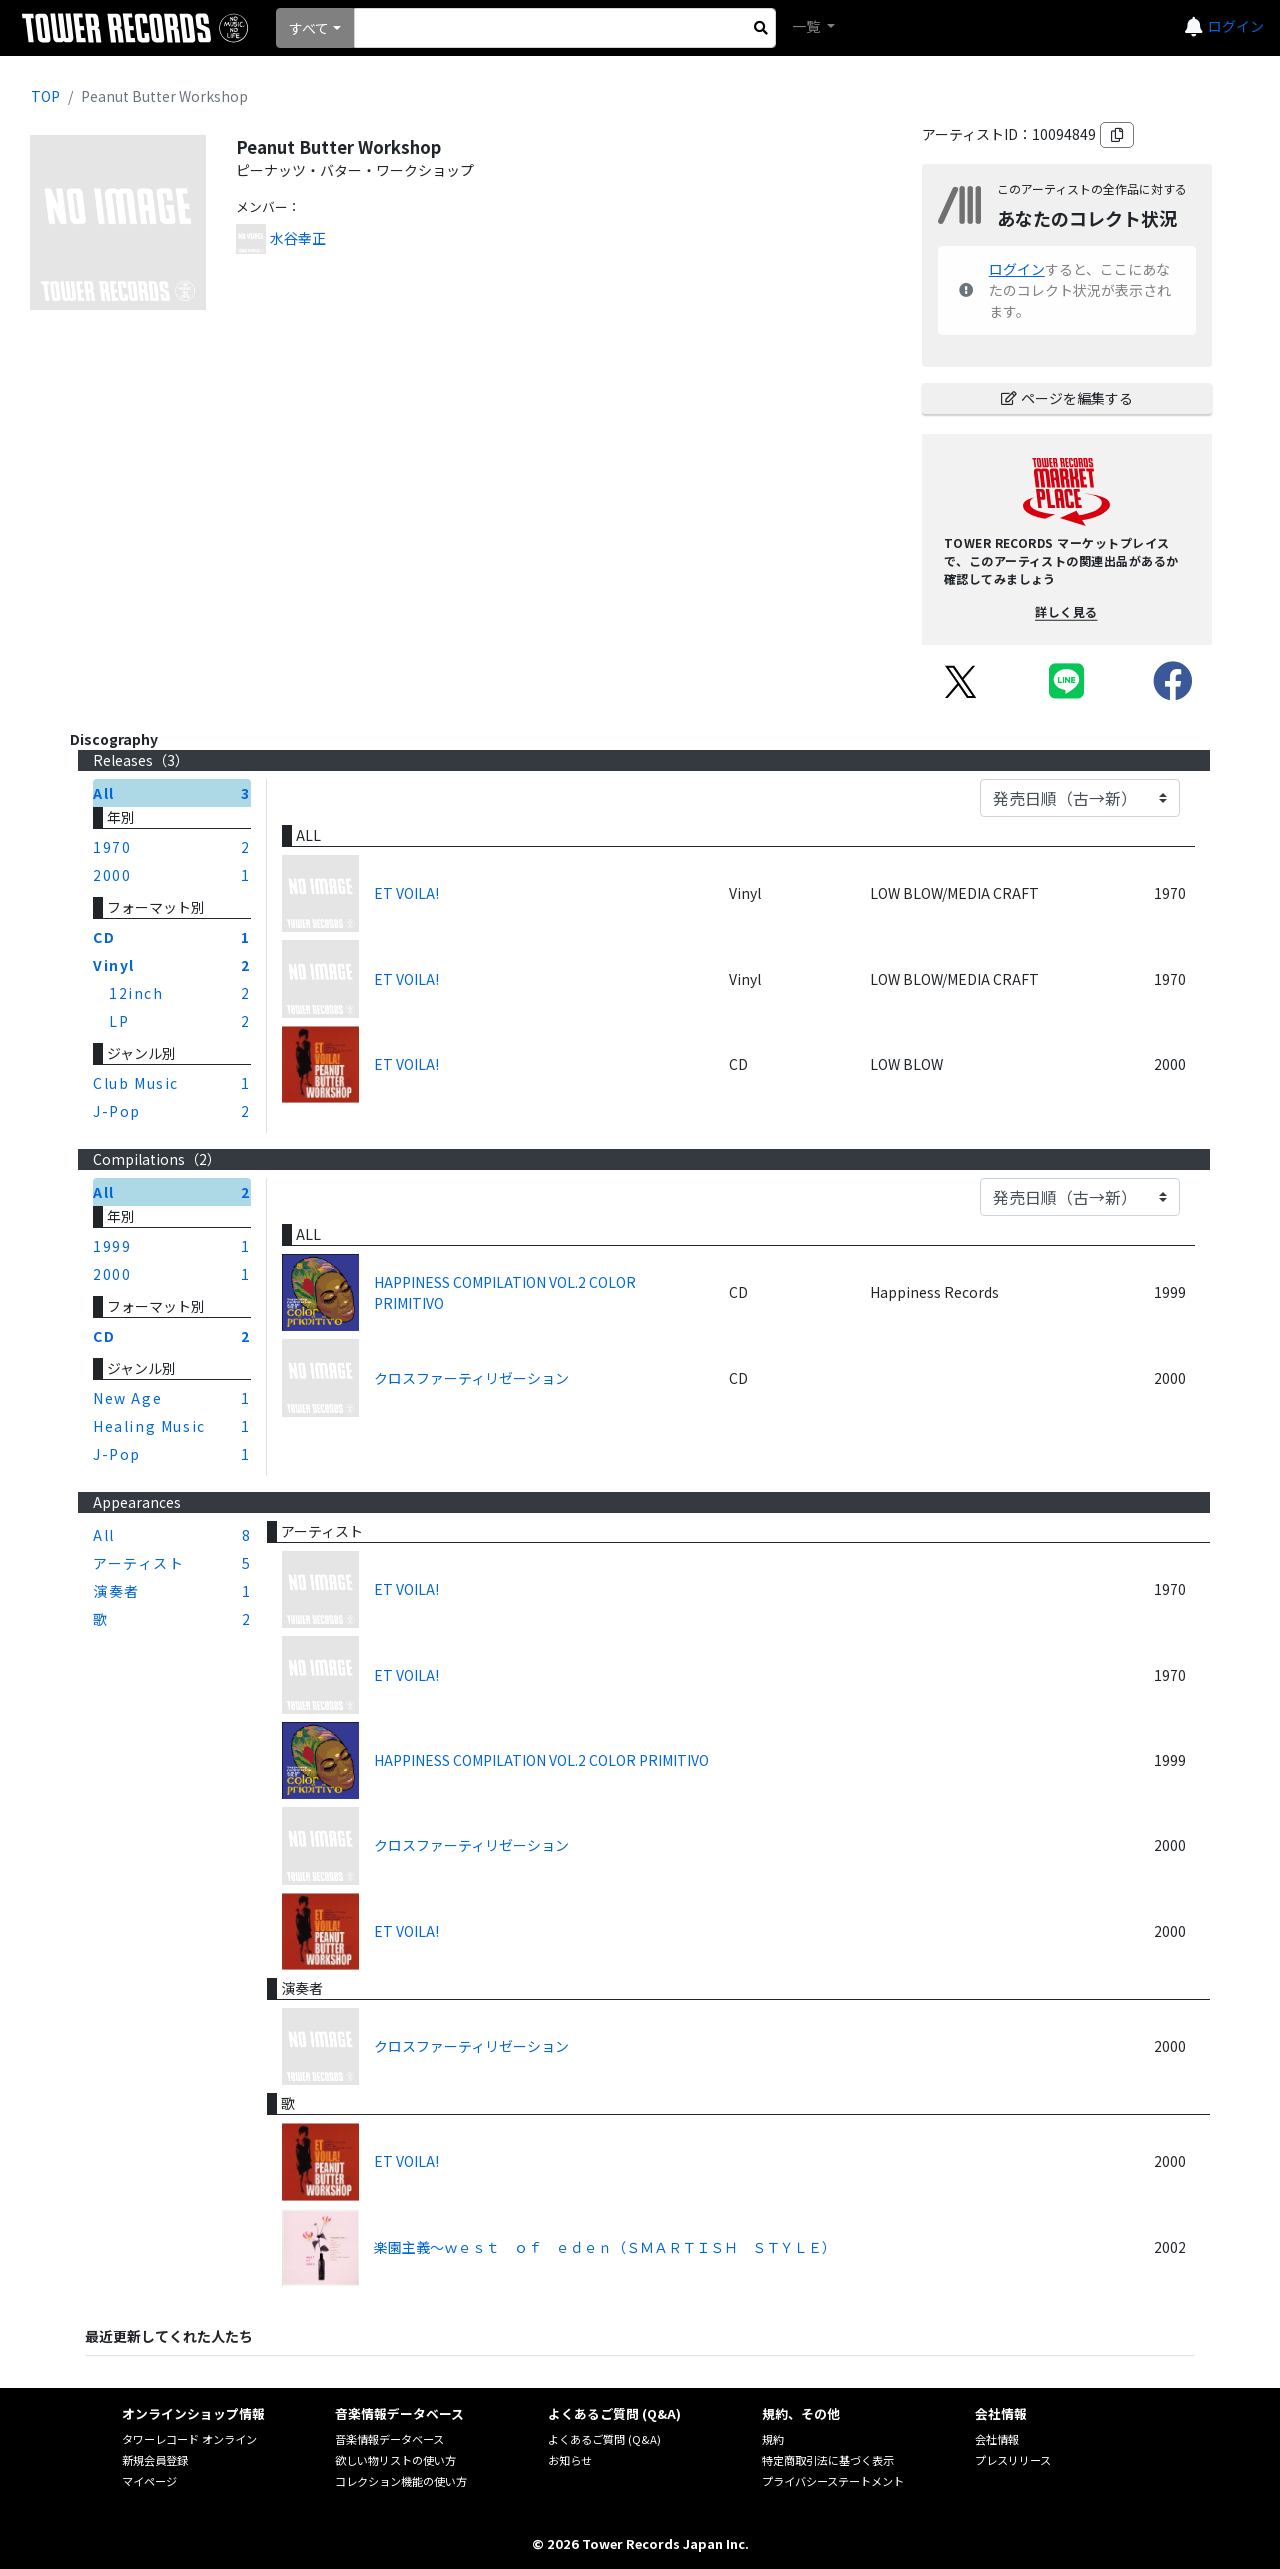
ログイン (1236, 26)
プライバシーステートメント (833, 2481)
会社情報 (997, 2439)
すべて (309, 28)
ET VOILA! (406, 893)
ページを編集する (1067, 398)
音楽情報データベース (389, 2439)
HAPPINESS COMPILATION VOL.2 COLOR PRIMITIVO (505, 1292)
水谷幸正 (298, 238)
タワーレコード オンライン (189, 2439)
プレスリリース (1013, 2460)
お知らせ (570, 2460)
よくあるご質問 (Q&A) (604, 2439)
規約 (773, 2439)
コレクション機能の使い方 (401, 2481)
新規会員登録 (155, 2460)
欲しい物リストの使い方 (395, 2460)
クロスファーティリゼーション (471, 1378)
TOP (45, 96)
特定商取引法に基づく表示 (828, 2460)
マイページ (149, 2481)
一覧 (807, 26)
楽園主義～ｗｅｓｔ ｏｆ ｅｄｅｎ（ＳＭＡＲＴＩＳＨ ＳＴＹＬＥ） (605, 2247)
